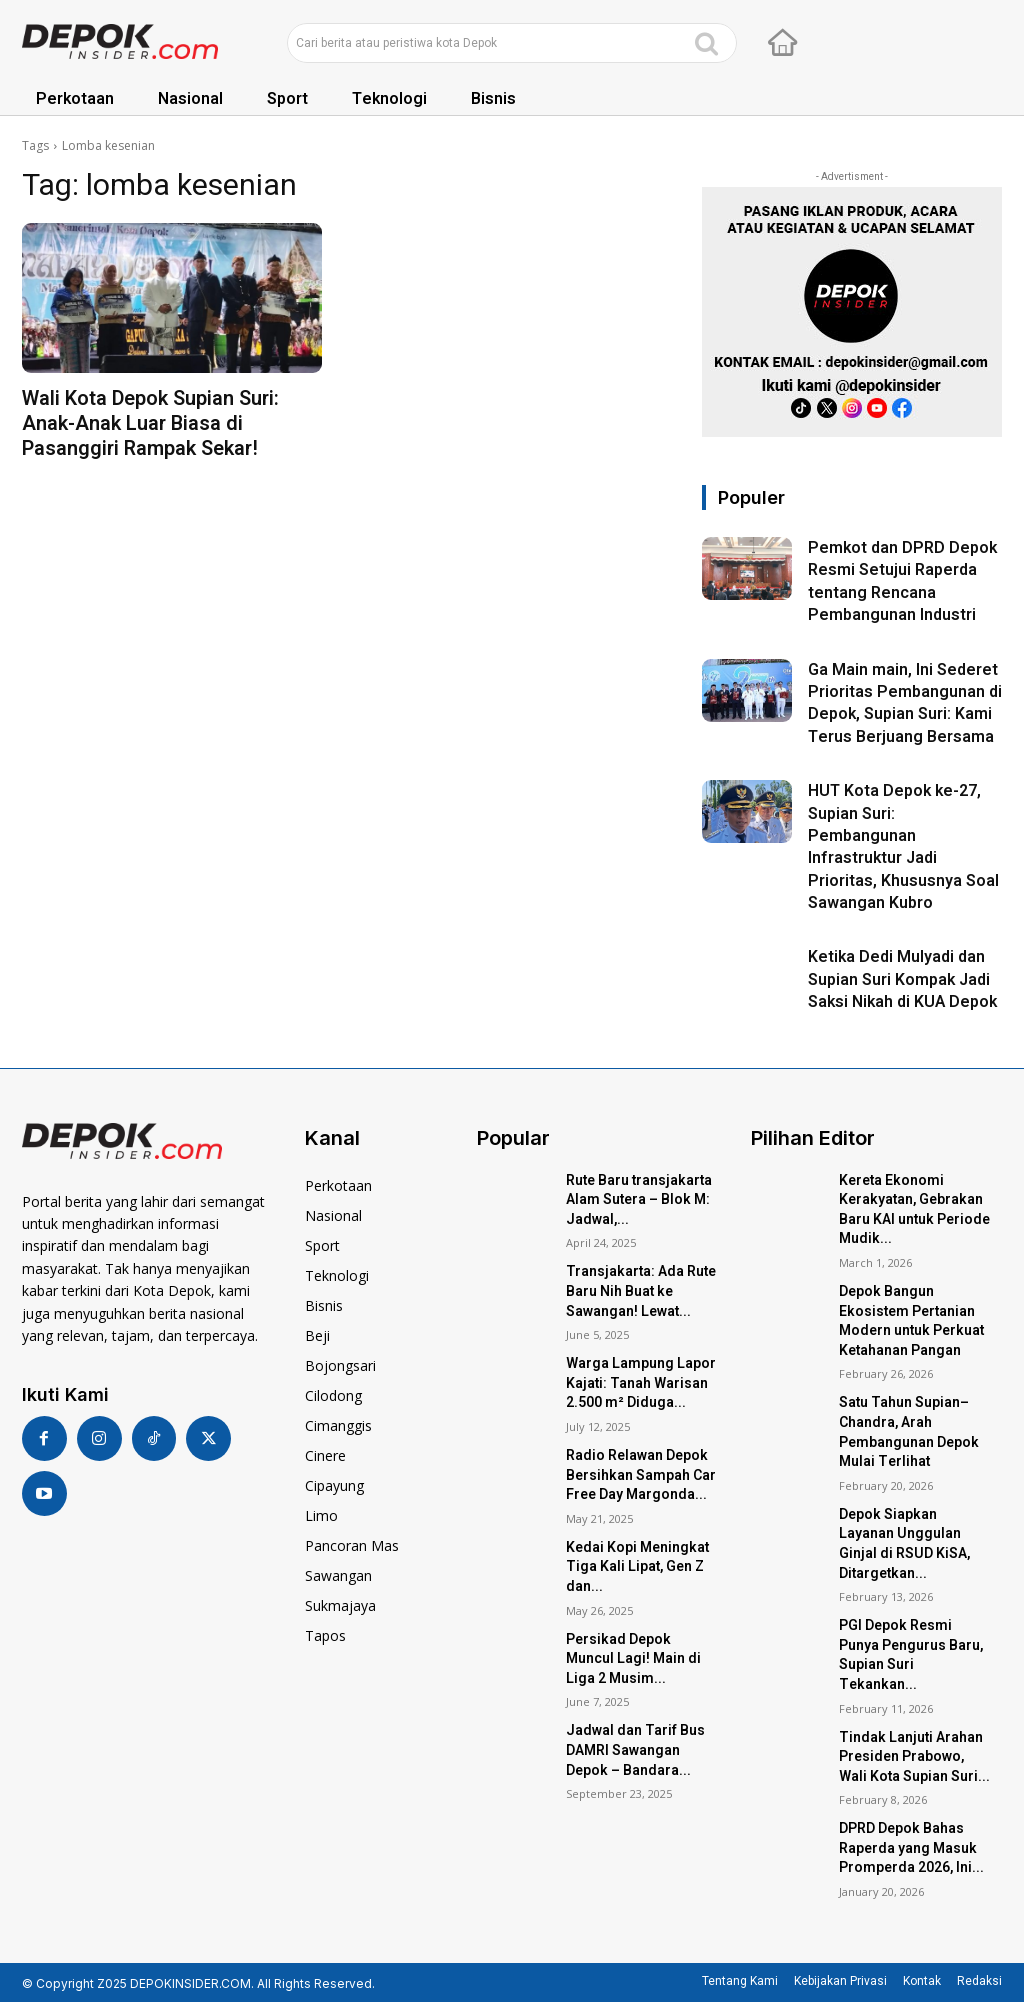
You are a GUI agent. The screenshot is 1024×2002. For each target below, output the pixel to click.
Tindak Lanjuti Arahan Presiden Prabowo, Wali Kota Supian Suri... (914, 1757)
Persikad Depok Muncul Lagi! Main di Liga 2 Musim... (633, 1659)
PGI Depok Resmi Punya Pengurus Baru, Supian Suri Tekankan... (911, 1655)
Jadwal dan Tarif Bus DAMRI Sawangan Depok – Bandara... (635, 1750)
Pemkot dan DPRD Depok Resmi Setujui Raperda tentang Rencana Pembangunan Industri (902, 581)
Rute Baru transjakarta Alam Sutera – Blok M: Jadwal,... (639, 1200)
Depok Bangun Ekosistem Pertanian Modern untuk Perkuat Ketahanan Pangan (911, 1321)
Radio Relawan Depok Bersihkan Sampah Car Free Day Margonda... (641, 1475)
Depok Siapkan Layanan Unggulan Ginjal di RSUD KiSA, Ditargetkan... (904, 1544)
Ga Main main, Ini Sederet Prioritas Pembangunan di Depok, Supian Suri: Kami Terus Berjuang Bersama (905, 703)
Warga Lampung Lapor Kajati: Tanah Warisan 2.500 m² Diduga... (641, 1383)
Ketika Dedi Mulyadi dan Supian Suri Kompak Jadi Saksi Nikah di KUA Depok (902, 979)
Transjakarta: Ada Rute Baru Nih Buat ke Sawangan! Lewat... (641, 1291)
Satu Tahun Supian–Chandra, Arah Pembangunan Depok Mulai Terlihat (909, 1432)
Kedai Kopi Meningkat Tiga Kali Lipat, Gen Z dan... (637, 1567)
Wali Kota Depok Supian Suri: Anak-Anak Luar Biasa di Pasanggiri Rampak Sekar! (150, 423)
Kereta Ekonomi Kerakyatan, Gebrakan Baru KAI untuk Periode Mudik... (914, 1210)
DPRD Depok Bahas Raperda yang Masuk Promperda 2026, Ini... (911, 1848)
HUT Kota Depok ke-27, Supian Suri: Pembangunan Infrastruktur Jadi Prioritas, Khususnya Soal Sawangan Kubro (903, 847)
